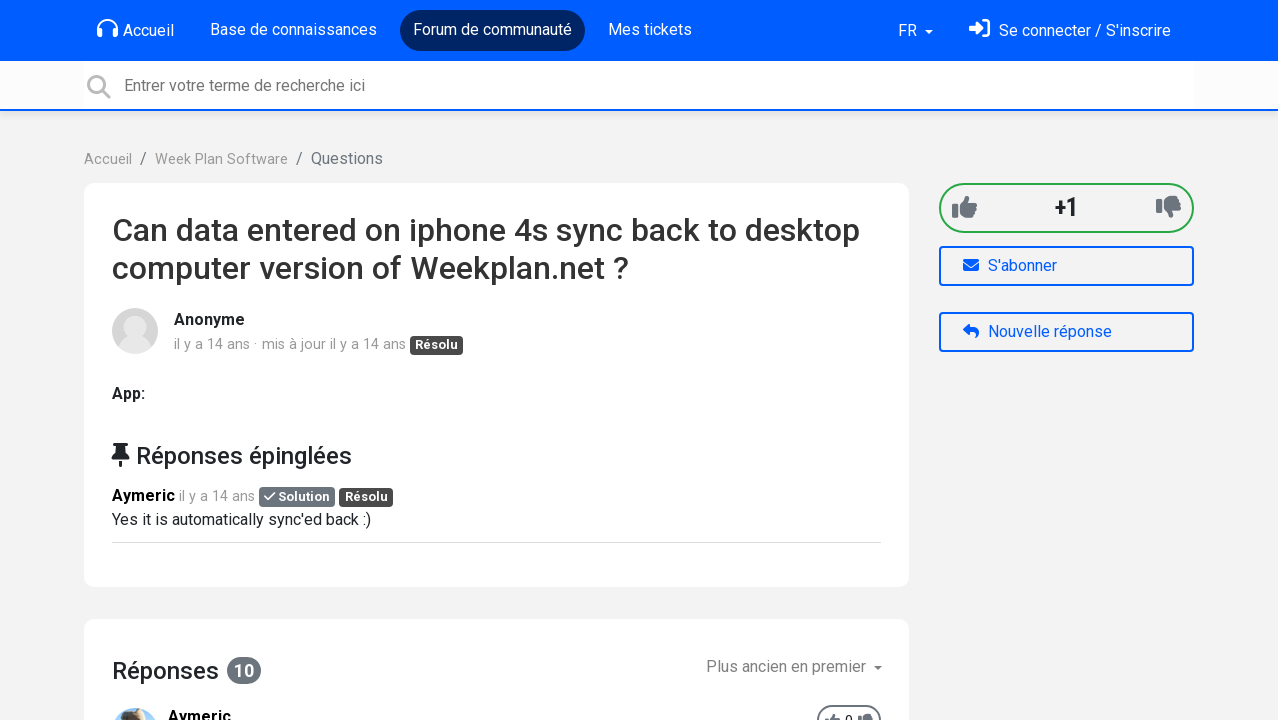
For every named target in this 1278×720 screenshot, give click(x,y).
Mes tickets (650, 29)
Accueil (135, 29)
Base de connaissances (293, 29)
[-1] (1168, 207)
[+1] (964, 207)
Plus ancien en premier (788, 666)
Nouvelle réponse (1037, 331)
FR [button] (909, 30)
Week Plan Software (221, 159)
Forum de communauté (492, 29)
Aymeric (143, 495)
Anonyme (209, 319)
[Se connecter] (1070, 30)
